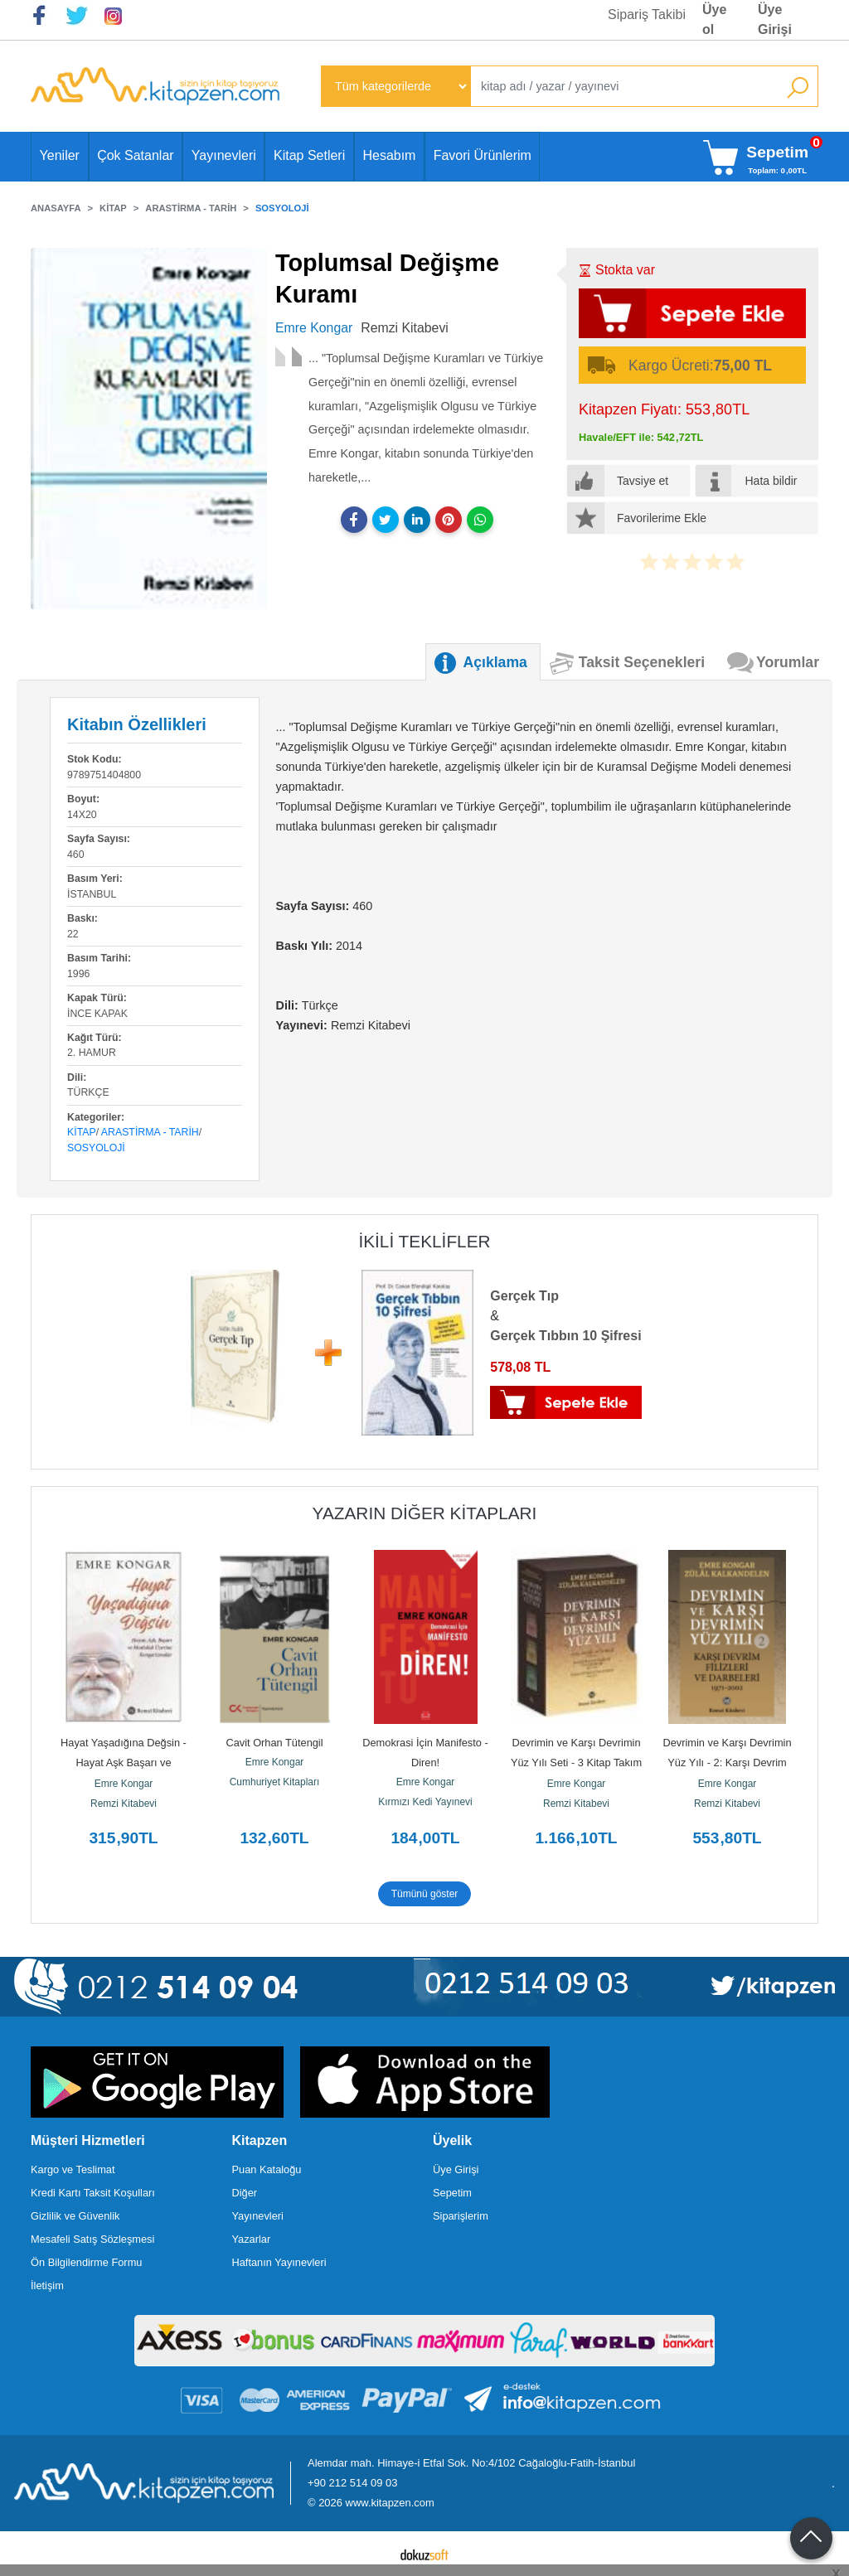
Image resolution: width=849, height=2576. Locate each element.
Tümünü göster (424, 1894)
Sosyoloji (96, 1148)
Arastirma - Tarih (150, 1132)
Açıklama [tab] (495, 662)
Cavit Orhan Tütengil (274, 1742)
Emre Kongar (124, 1783)
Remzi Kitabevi (123, 1803)
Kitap (81, 1132)
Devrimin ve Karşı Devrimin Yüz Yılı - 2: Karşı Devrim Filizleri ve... (727, 1762)
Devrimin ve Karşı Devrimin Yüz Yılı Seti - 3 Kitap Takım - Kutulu (578, 1762)
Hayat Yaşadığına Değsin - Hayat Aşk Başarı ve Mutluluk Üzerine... (125, 1762)
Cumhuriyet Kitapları (275, 1782)
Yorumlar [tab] (787, 662)
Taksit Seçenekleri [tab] (642, 662)
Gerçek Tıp (524, 1296)
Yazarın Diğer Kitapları (425, 1513)
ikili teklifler (424, 1241)
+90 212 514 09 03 (352, 2483)
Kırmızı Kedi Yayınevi (425, 1802)
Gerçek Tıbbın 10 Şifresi (565, 1336)
